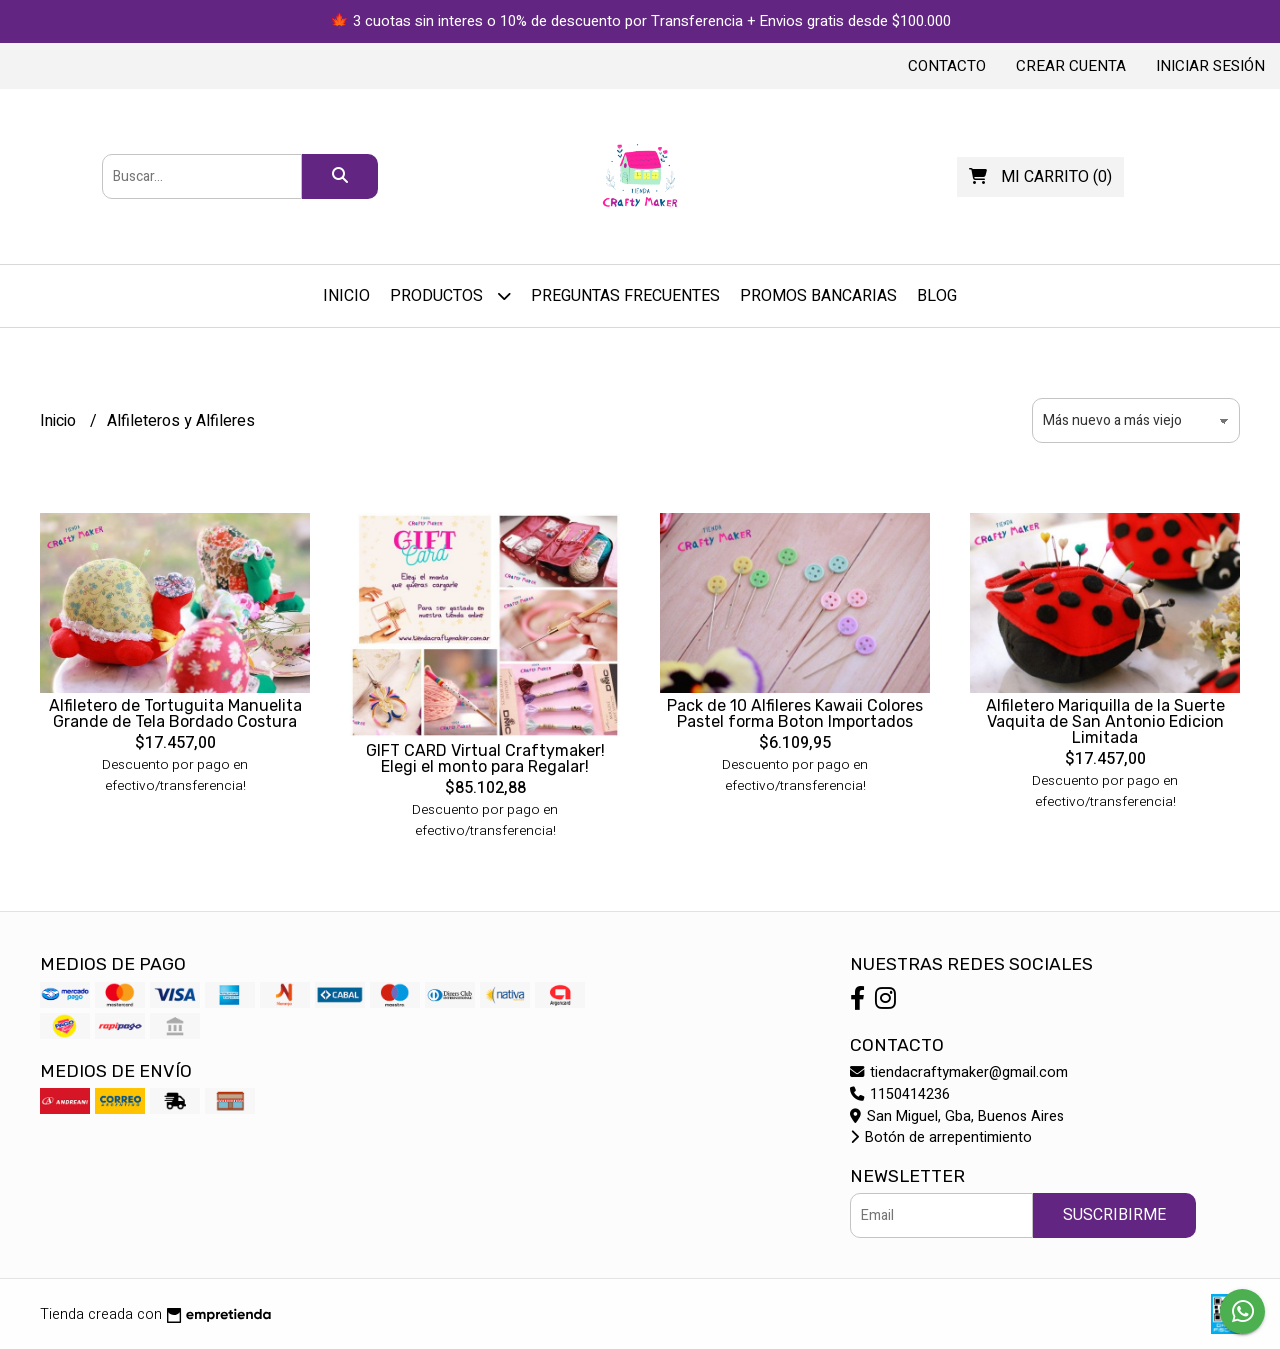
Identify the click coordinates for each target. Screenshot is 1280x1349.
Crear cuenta (1071, 66)
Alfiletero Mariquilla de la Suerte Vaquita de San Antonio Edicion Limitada (1105, 721)
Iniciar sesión (1210, 66)
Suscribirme (1114, 1215)
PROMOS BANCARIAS (818, 296)
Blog (937, 296)
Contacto (947, 66)
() (1040, 177)
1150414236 (900, 1094)
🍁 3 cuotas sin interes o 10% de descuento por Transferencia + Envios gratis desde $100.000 (640, 21)
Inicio (346, 296)
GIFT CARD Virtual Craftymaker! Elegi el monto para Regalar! (485, 758)
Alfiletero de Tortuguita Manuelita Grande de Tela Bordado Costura (175, 713)
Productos (450, 295)
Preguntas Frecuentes (625, 296)
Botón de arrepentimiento (941, 1137)
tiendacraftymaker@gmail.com (959, 1072)
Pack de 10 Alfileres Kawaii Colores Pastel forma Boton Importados (795, 713)
